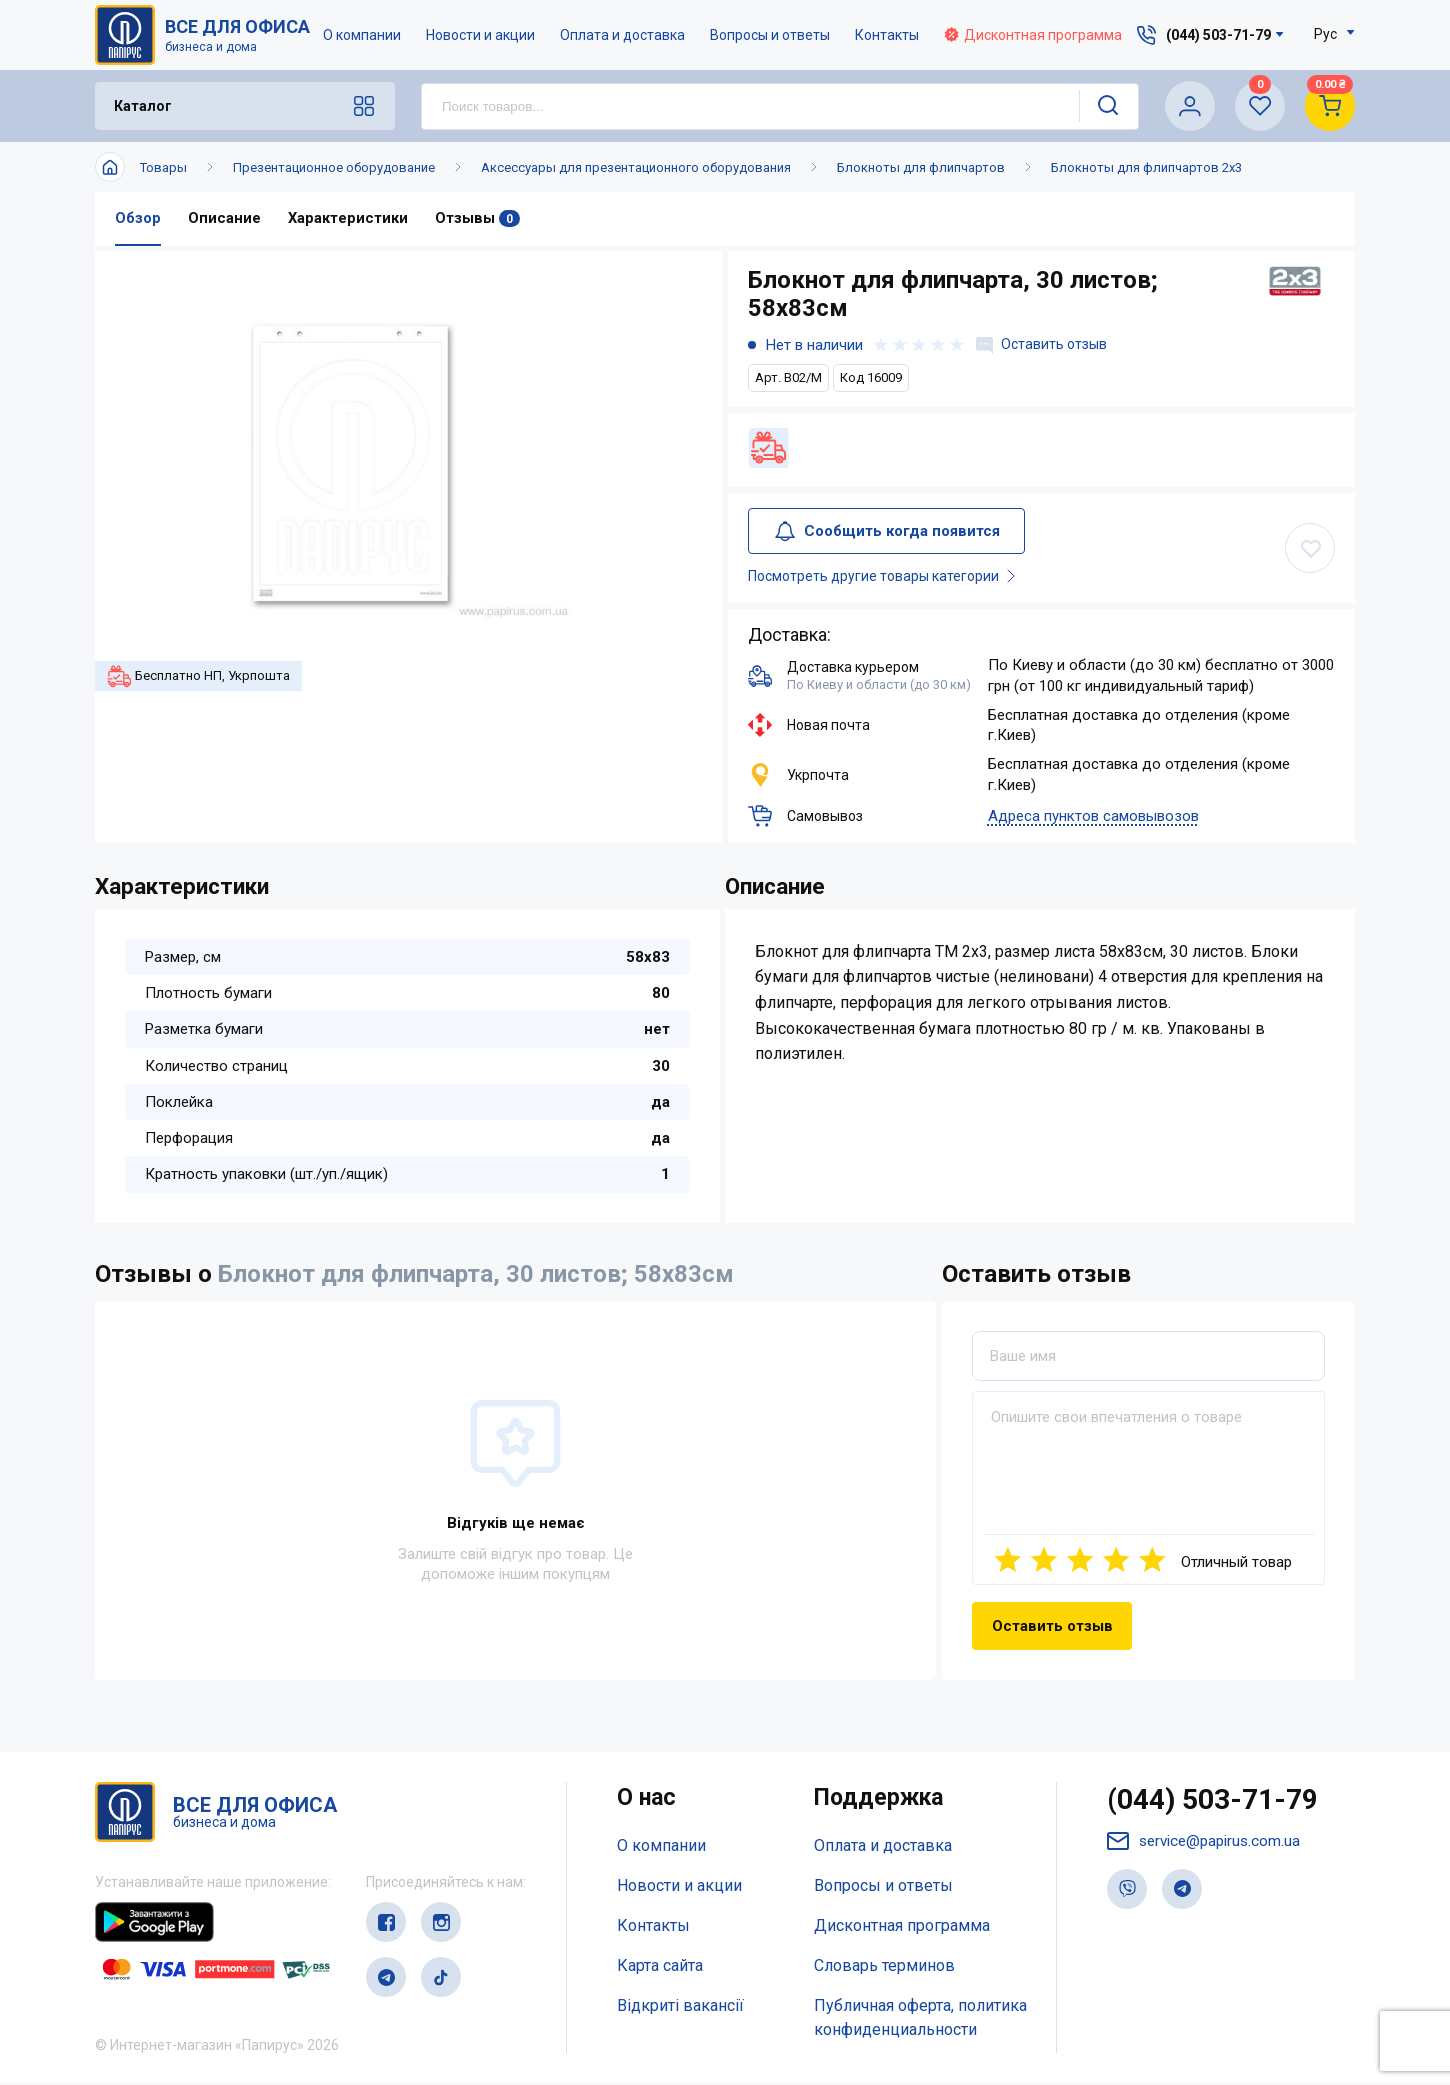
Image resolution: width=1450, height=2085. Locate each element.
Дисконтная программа (1034, 35)
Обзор (138, 219)
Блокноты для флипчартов (921, 167)
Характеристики (348, 219)
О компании (363, 35)
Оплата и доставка (623, 35)
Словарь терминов (884, 1967)
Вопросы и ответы (771, 35)
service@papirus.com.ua (1208, 1845)
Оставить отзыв (1044, 345)
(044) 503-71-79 (1218, 1803)
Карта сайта (660, 1967)
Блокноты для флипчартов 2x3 (1146, 167)
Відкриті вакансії (680, 2006)
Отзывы (477, 219)
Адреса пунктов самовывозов (1093, 818)
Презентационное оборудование (334, 167)
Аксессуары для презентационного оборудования (636, 167)
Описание (224, 219)
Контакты (888, 35)
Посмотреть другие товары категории (892, 578)
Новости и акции (481, 35)
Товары (163, 167)
